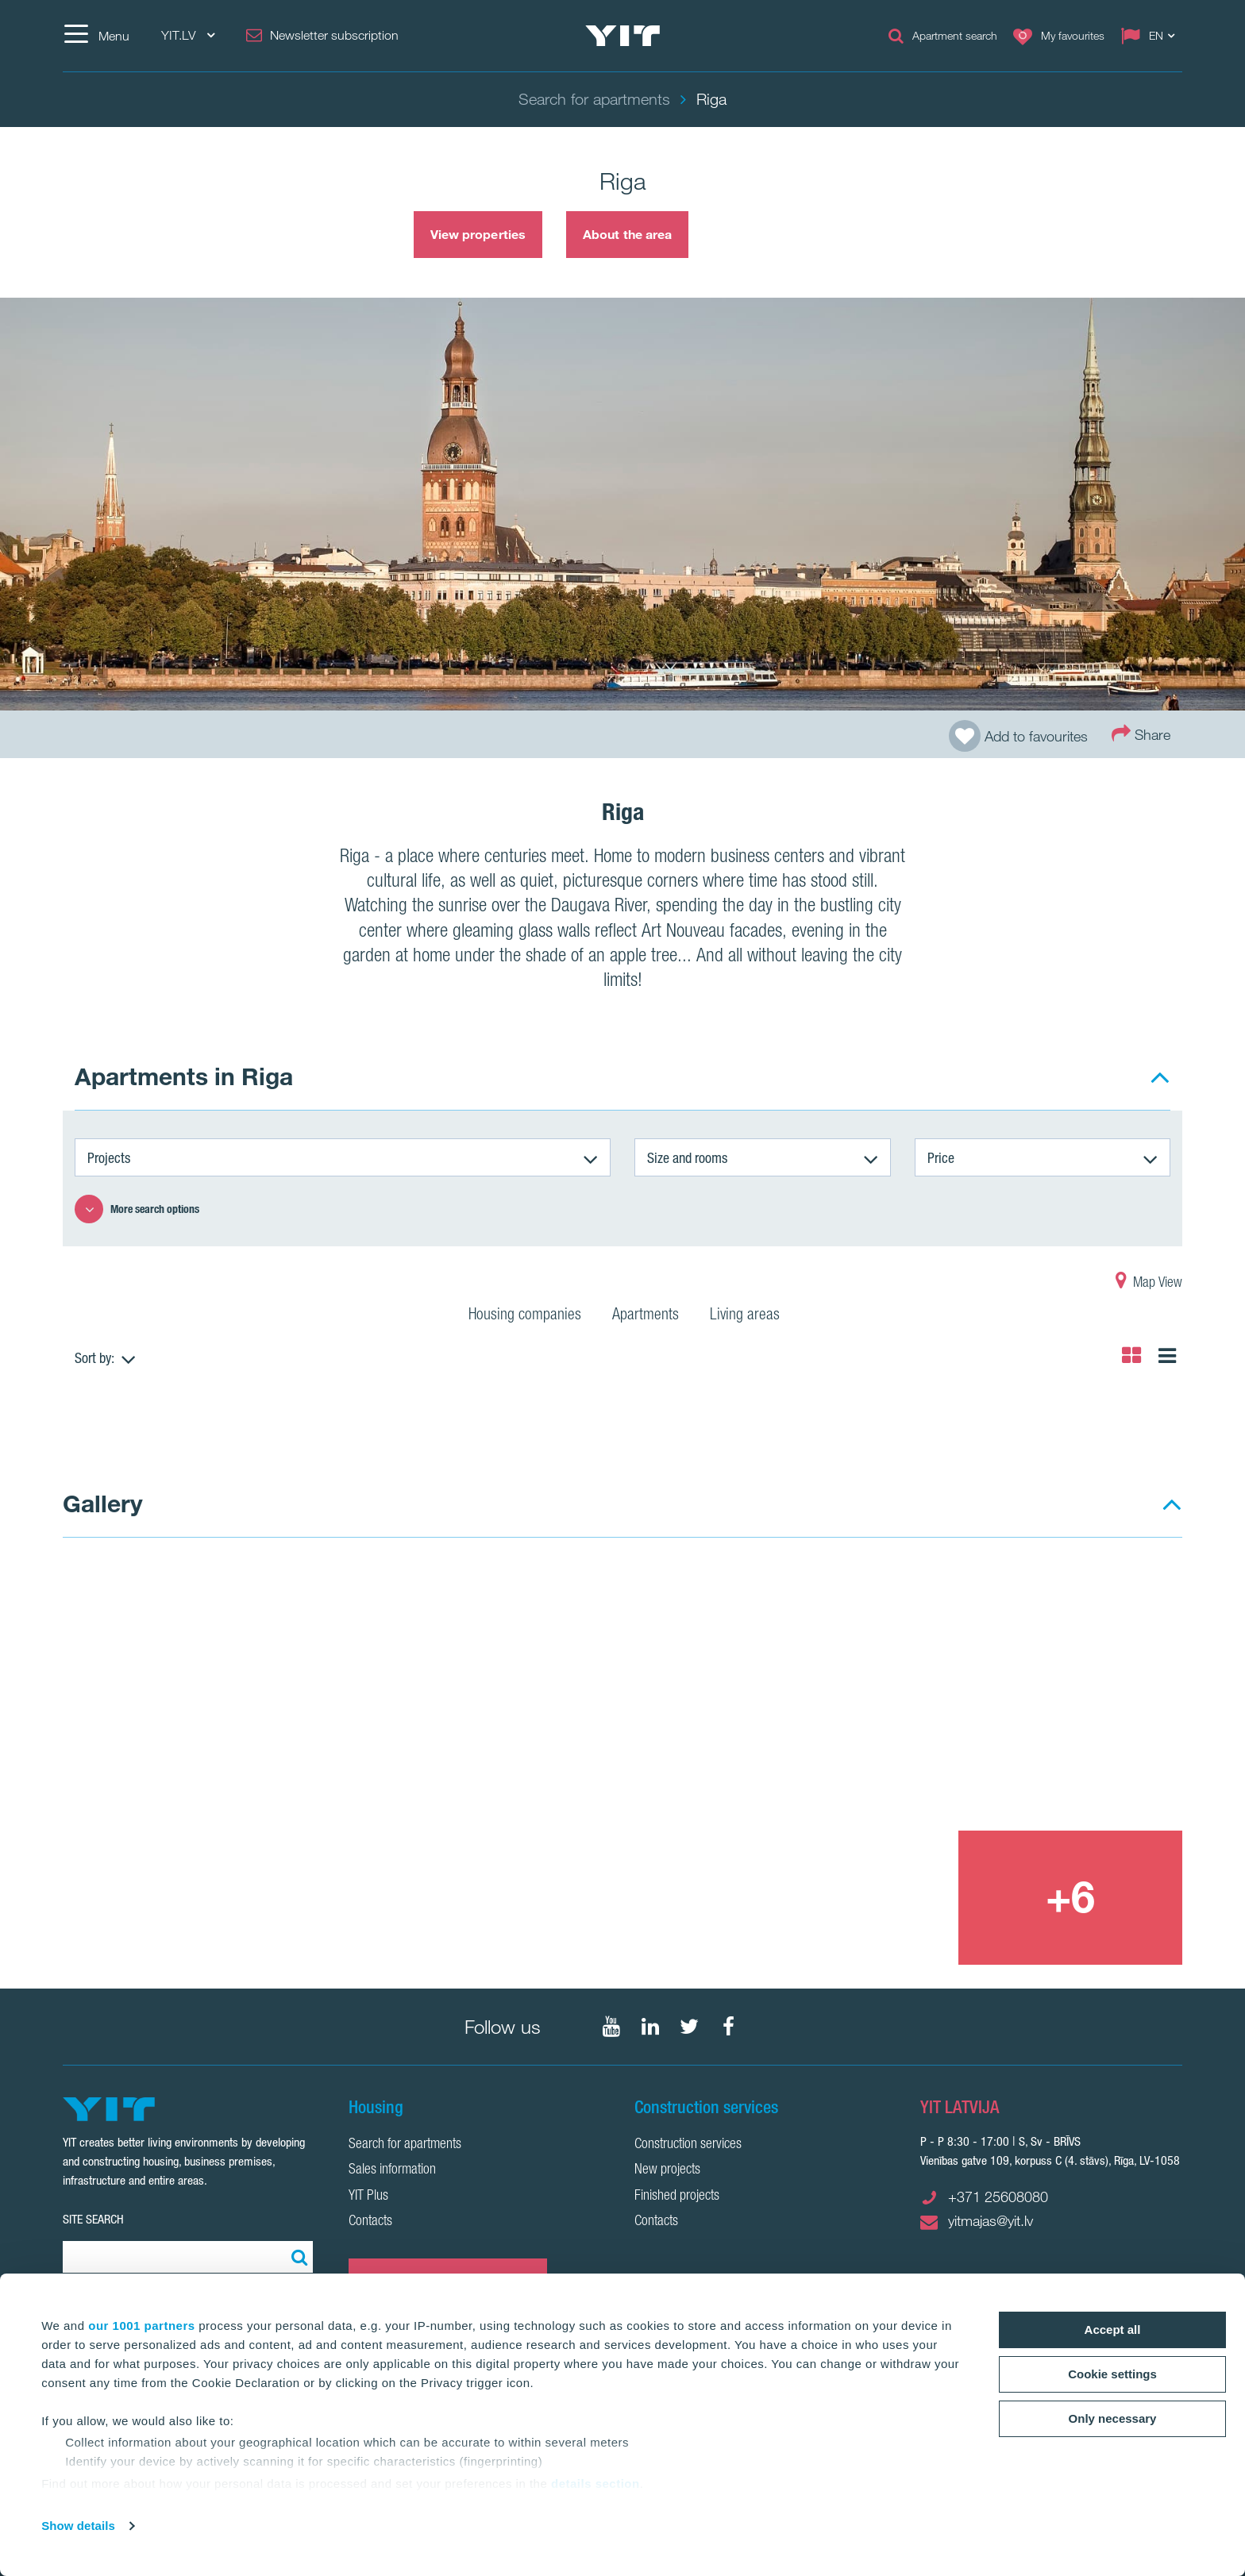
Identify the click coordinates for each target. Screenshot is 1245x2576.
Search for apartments (405, 2145)
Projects (108, 1157)
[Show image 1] (397, 1763)
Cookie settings (1112, 2374)
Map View (1149, 1283)
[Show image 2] (958, 1694)
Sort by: (94, 1357)
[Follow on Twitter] (689, 2026)
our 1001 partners (141, 2325)
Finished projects (676, 2196)
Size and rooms (687, 1157)
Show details (78, 2525)
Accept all (1113, 2329)
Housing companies (524, 1316)
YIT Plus (368, 2196)
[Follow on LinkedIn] (650, 2026)
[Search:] (297, 2257)
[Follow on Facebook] (728, 2026)
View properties (478, 234)
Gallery (103, 1503)
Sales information (392, 2170)
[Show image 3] (844, 1898)
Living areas (745, 1316)
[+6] (1070, 1898)
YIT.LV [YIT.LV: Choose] (187, 35)
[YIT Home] (622, 35)
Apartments (645, 1316)
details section (595, 2483)
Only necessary (1113, 2418)
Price (940, 1157)
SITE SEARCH (93, 2219)
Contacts (370, 2222)
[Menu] (96, 36)
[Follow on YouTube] (611, 2026)
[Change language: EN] (1151, 35)
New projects (667, 2170)
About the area (627, 234)
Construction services (688, 2145)
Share (1141, 733)
